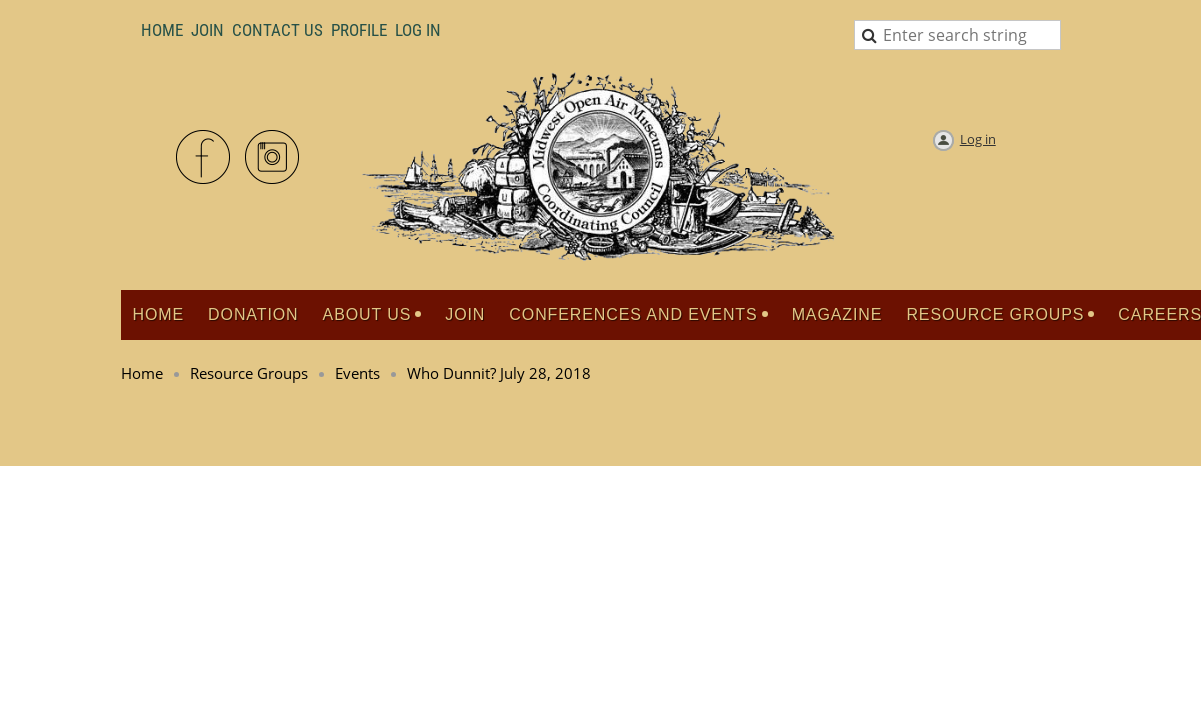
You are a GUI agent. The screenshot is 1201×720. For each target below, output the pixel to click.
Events (357, 373)
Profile (359, 30)
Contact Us (277, 30)
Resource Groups (249, 373)
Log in (978, 139)
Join (207, 30)
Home (162, 30)
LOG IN (418, 30)
